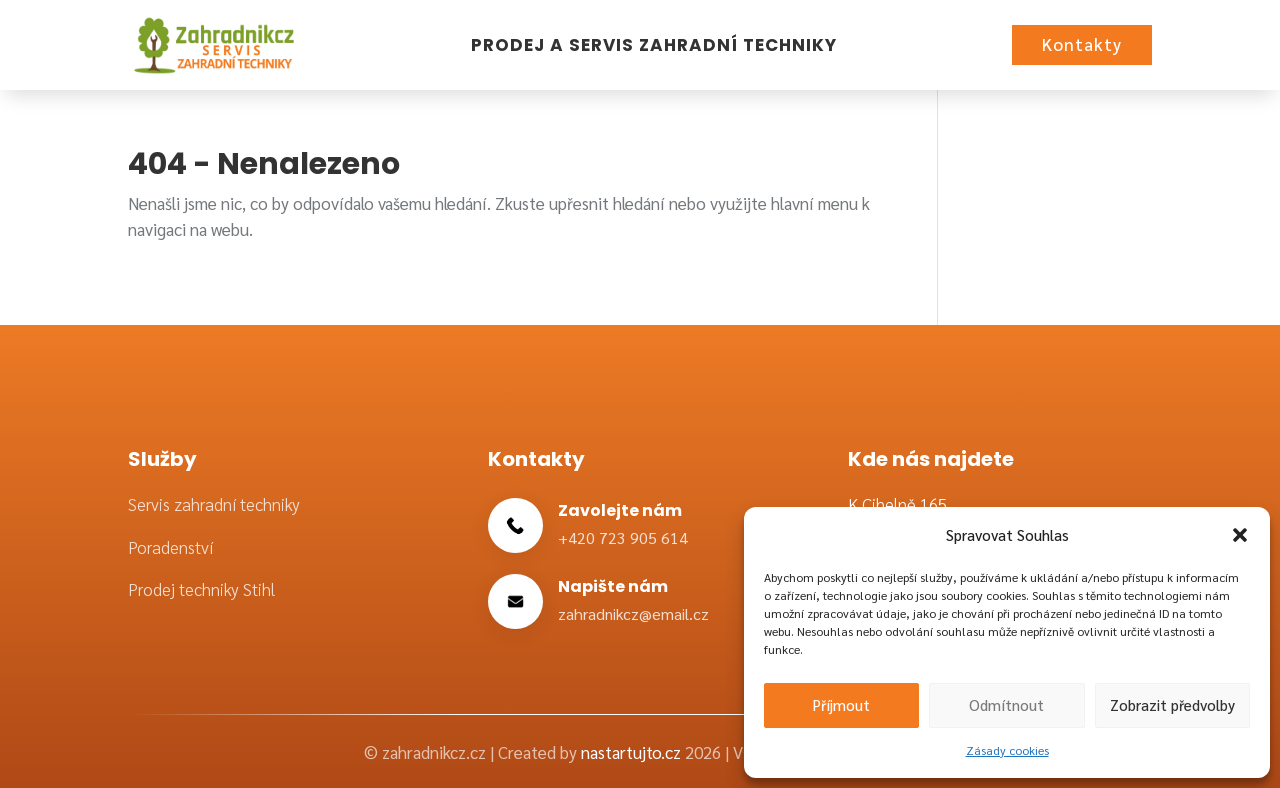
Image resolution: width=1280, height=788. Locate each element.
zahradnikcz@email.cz (633, 613)
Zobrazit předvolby (1172, 704)
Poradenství (170, 547)
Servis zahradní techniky (214, 504)
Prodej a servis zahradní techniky (654, 45)
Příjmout (841, 704)
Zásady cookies (1007, 750)
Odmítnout (1006, 704)
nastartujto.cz (633, 752)
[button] (1240, 535)
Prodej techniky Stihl (201, 589)
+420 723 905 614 (623, 537)
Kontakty (1082, 44)
